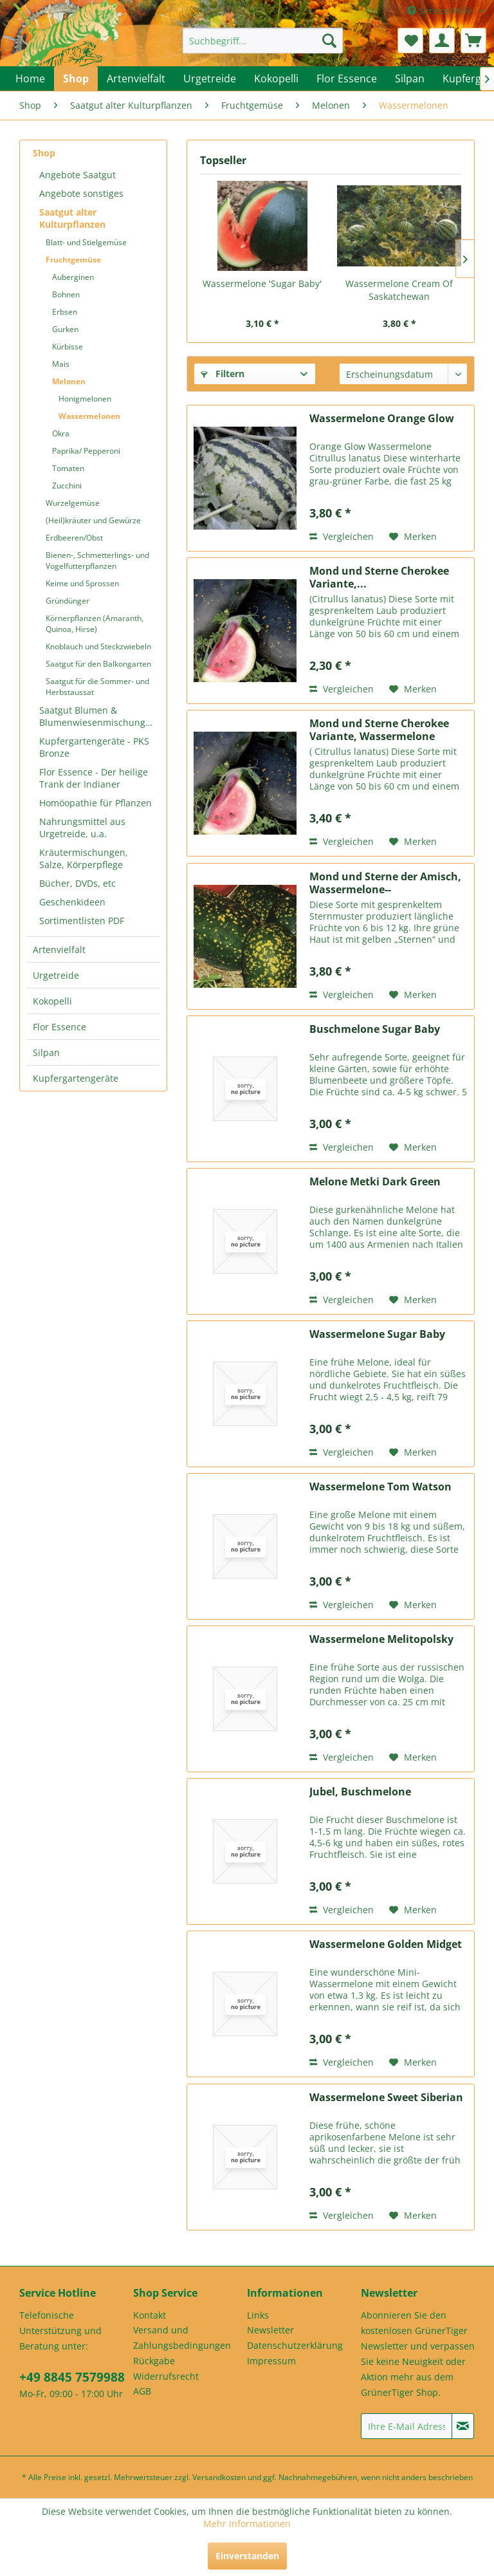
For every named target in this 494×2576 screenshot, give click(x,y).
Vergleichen (341, 536)
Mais (60, 363)
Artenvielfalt (59, 949)
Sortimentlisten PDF (81, 920)
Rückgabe (154, 2361)
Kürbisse (67, 346)
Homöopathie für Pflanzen (95, 803)
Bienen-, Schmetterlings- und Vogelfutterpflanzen (97, 560)
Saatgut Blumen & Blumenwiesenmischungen (97, 716)
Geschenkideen (72, 902)
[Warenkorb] (473, 40)
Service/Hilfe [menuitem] (441, 11)
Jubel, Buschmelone (360, 1792)
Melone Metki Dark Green (375, 1182)
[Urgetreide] (209, 78)
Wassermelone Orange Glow (381, 418)
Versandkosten (219, 2477)
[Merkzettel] (410, 40)
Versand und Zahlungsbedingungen (182, 2337)
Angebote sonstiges (81, 193)
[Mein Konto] (442, 40)
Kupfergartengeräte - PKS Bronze (94, 747)
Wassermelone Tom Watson (380, 1487)
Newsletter (270, 2330)
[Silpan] (410, 78)
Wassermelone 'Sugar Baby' (262, 283)
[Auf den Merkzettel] (413, 536)
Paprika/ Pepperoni (86, 450)
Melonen (69, 381)
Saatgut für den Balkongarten (98, 663)
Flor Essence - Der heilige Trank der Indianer (93, 778)
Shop (44, 153)
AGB (142, 2391)
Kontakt (149, 2315)
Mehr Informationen (247, 2523)
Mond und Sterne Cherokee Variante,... (379, 577)
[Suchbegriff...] (263, 40)
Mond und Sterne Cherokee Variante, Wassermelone (379, 730)
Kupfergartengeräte (75, 1078)
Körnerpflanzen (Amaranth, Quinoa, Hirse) (94, 624)
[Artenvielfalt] (136, 78)
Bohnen (66, 294)
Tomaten (68, 468)
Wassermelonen (89, 416)
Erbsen (64, 311)
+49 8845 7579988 (72, 2377)
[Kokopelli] (276, 78)
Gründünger (67, 600)
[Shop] (76, 78)
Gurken (65, 329)
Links (258, 2315)
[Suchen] (329, 40)
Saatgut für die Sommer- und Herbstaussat (97, 687)
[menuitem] (263, 40)
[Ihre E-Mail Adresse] (406, 2426)
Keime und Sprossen (82, 583)
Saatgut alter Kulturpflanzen (72, 218)
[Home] (30, 78)
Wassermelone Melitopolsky (381, 1639)
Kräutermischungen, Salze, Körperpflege (83, 858)
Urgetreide (56, 975)
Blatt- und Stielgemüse (86, 242)
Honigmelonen (85, 398)
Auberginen (73, 277)
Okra (60, 433)
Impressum (271, 2361)
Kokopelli (52, 1001)
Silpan (46, 1052)
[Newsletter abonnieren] (463, 2426)
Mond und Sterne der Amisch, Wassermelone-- (385, 883)
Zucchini (67, 485)
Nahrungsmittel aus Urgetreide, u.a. (82, 827)
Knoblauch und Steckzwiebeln (98, 646)
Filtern (222, 373)
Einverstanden (247, 2556)
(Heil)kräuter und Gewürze (93, 520)
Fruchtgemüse (73, 259)
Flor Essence (59, 1027)
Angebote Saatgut (77, 175)
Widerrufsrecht (166, 2376)
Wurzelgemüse (73, 502)
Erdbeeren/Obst (74, 537)
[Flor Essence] (346, 78)
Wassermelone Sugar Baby (377, 1334)
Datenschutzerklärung (295, 2345)
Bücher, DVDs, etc (77, 883)
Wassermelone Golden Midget (385, 1944)
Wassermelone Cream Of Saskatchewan (399, 289)
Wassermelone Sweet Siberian (386, 2097)
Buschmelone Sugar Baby (374, 1029)
